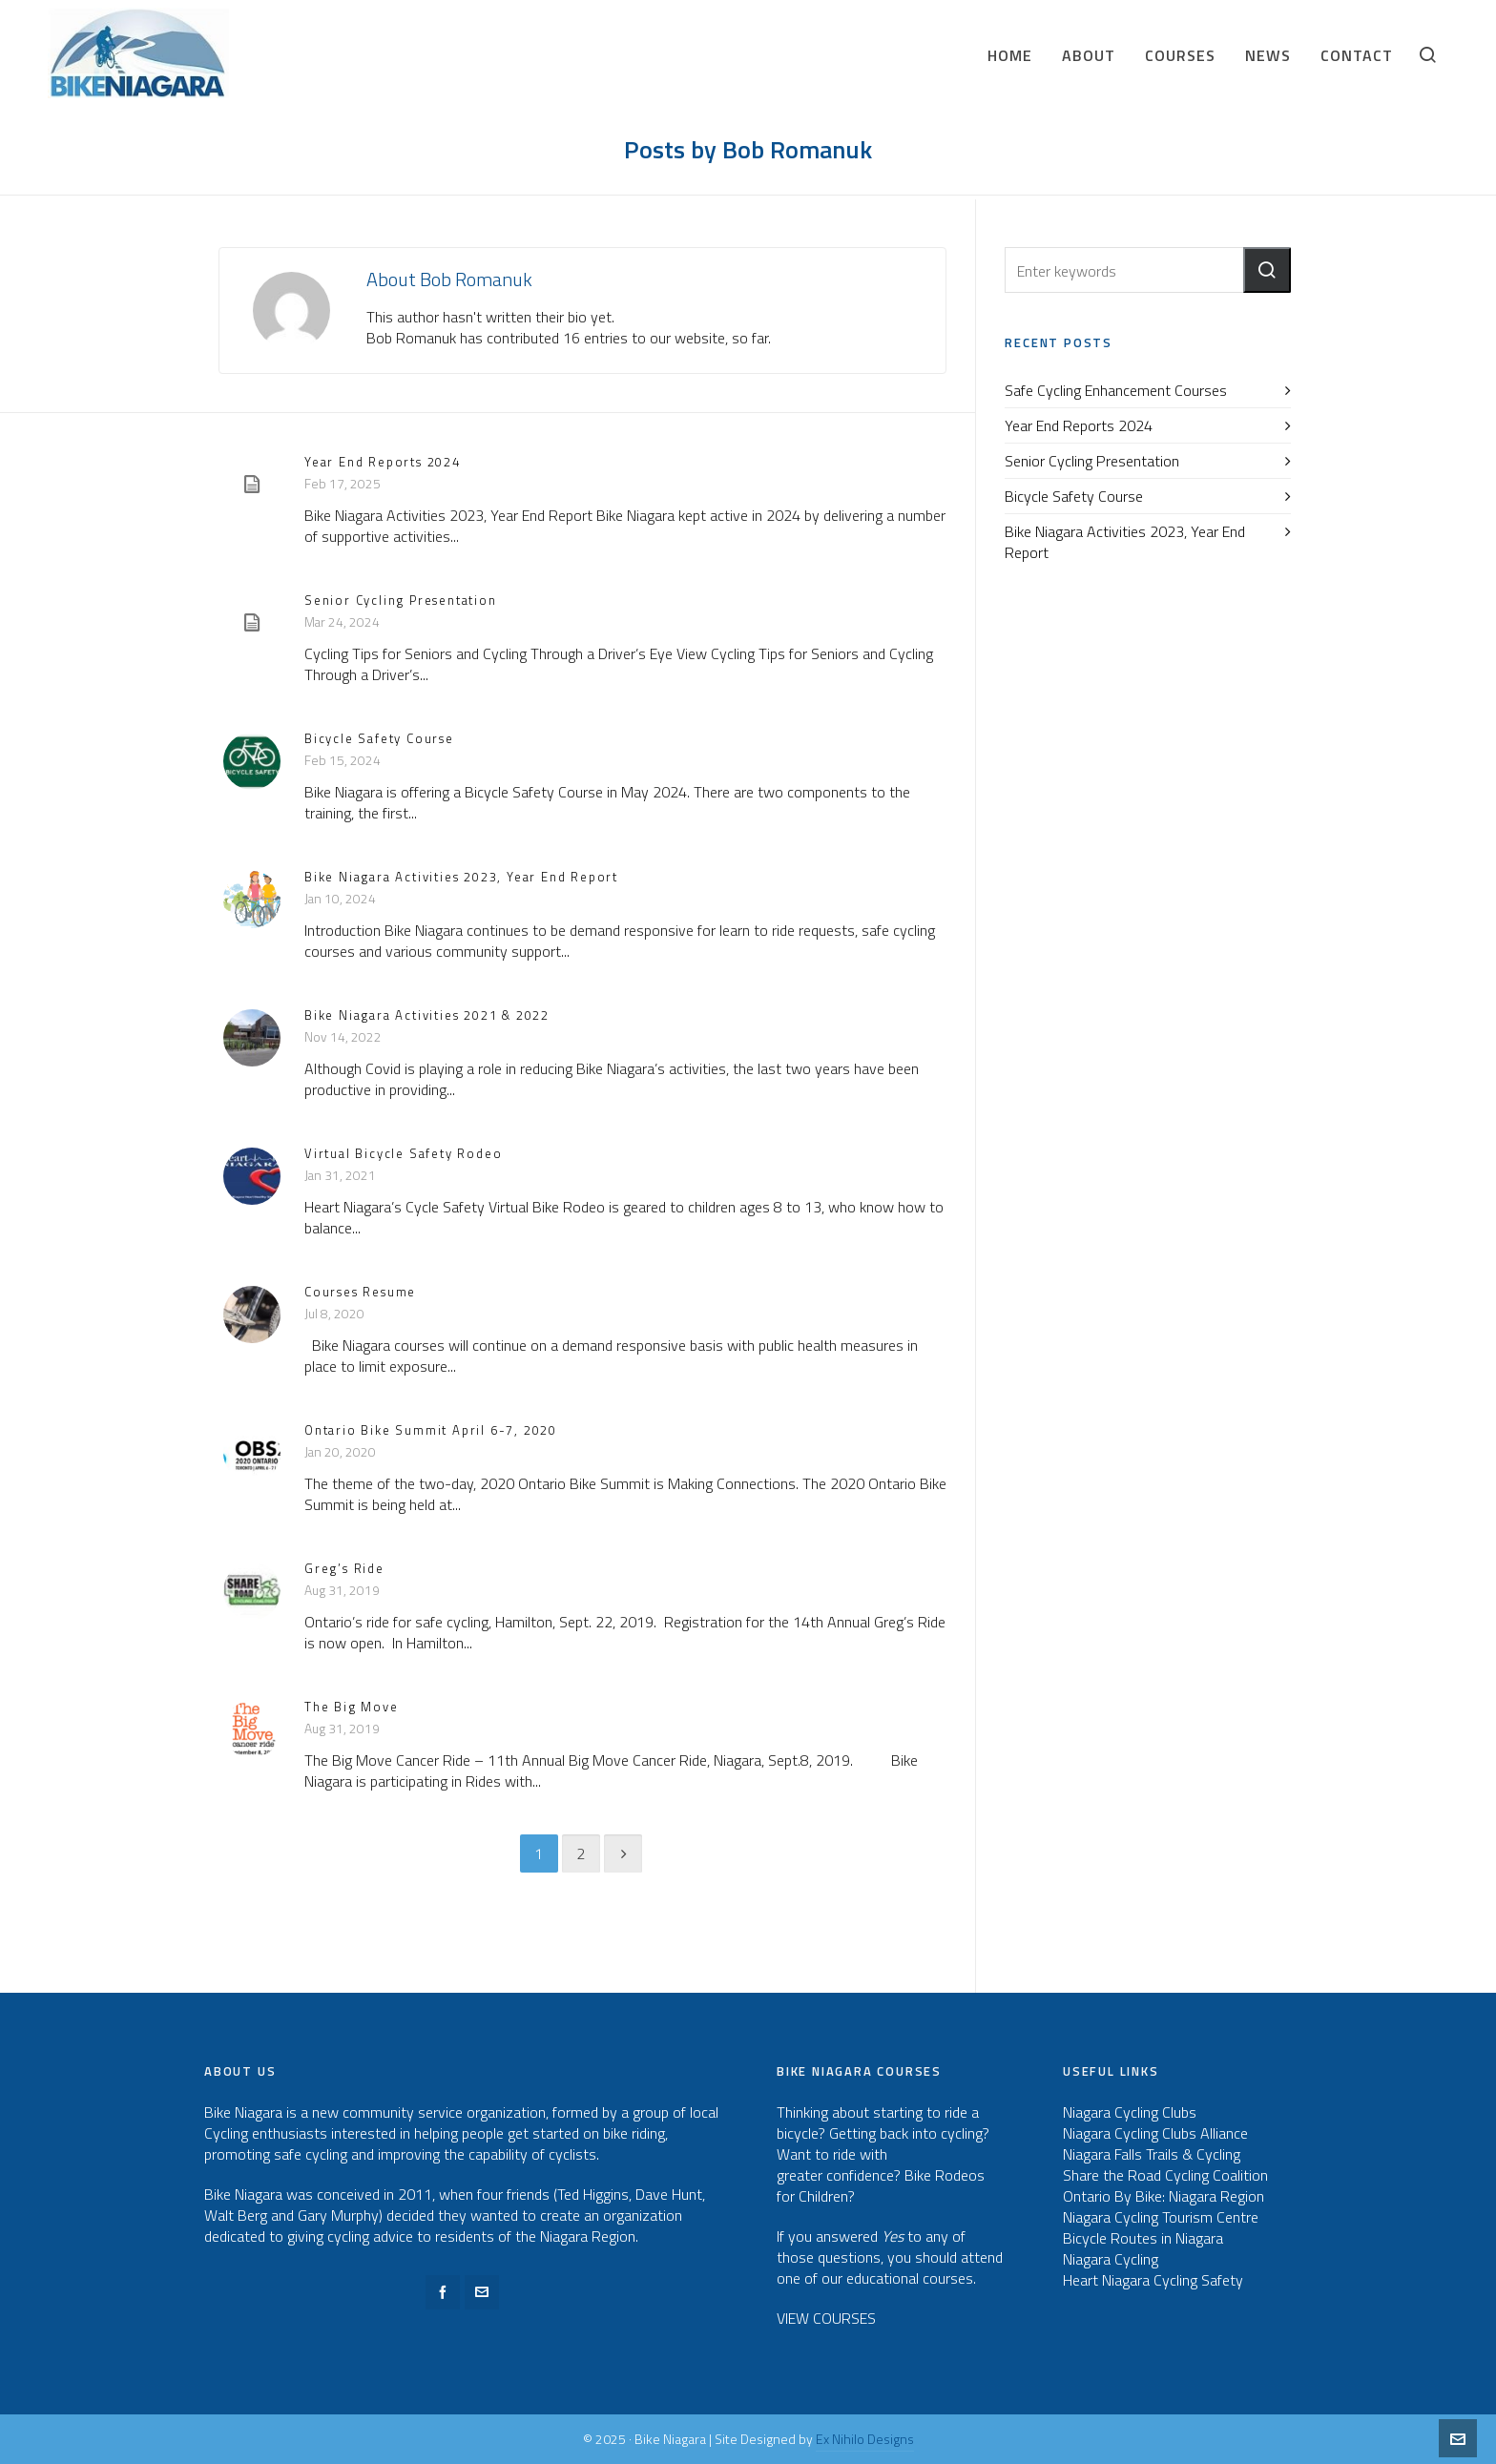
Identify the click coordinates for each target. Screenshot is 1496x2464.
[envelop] (482, 2292)
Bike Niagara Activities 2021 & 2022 (427, 1015)
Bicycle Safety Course (379, 738)
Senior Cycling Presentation (400, 600)
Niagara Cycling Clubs (1129, 2112)
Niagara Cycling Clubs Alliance (1155, 2133)
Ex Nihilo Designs (865, 2439)
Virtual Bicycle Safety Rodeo (403, 1153)
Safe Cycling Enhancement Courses (1116, 390)
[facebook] (443, 2292)
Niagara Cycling (1110, 2258)
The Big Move (351, 1706)
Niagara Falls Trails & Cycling (1151, 2154)
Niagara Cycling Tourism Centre (1160, 2216)
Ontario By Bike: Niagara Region (1163, 2195)
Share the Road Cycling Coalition (1165, 2175)
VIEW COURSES (826, 2318)
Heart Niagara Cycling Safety (1153, 2279)
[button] (1267, 270)
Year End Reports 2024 (382, 461)
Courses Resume (360, 1291)
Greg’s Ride (344, 1568)
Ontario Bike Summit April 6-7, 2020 (430, 1429)
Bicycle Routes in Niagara (1143, 2237)
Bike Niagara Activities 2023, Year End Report (461, 876)
